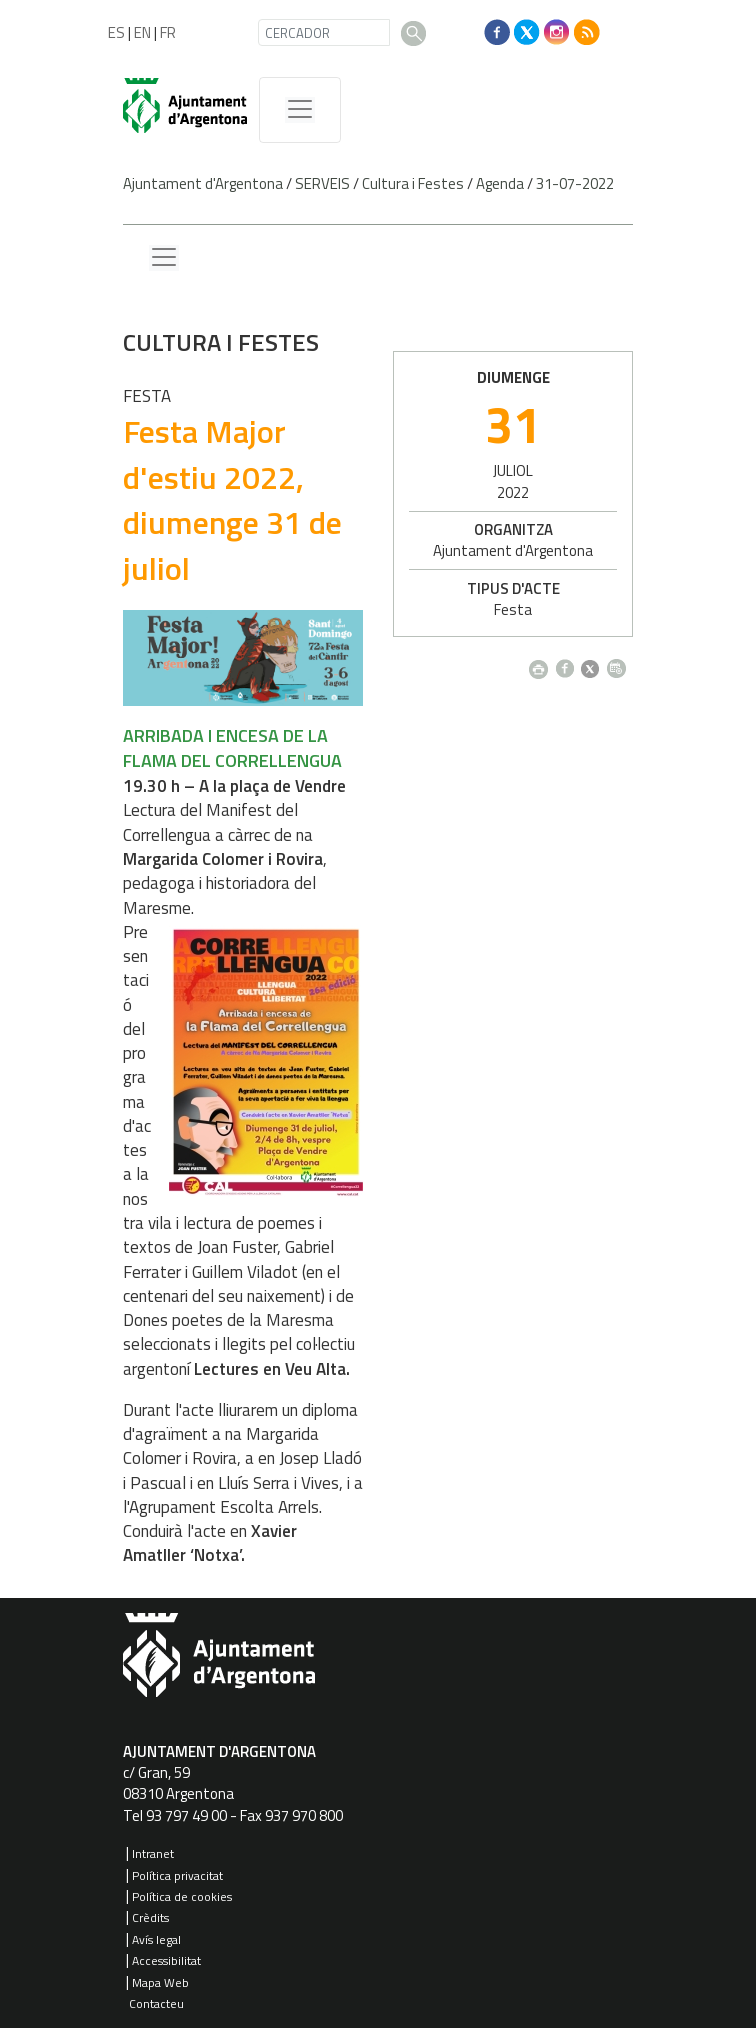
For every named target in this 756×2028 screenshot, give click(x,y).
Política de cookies (182, 1896)
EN (142, 32)
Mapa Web (160, 1982)
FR (168, 32)
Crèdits (150, 1917)
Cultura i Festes (413, 183)
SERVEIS (322, 183)
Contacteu (156, 2003)
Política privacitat (177, 1875)
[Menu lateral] (164, 258)
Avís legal (156, 1939)
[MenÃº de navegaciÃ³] (300, 110)
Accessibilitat (166, 1960)
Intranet (153, 1853)
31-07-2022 (575, 183)
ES (116, 32)
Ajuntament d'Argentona (203, 183)
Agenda (500, 183)
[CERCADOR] (324, 32)
